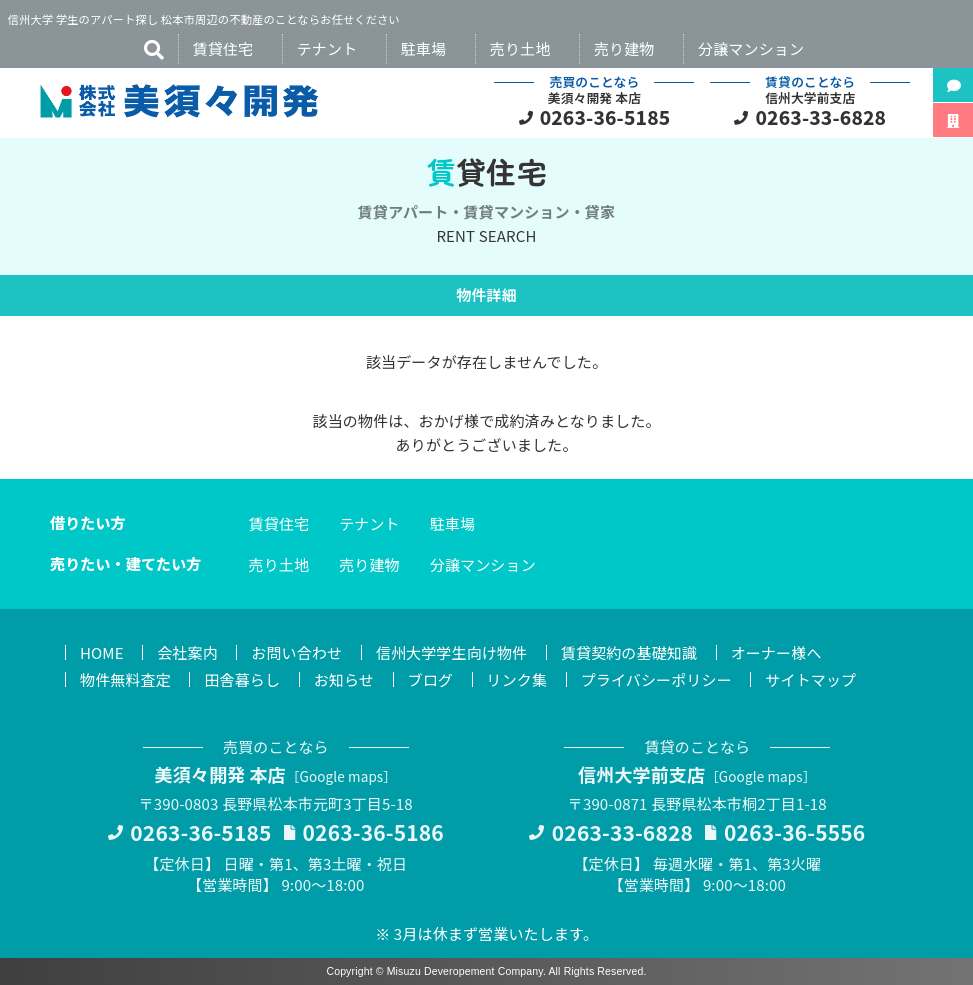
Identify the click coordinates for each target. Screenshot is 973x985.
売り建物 (624, 48)
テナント (327, 48)
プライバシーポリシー (656, 679)
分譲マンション (751, 48)
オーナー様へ (776, 652)
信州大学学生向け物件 (452, 652)
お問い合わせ (296, 652)
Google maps (341, 776)
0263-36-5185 (605, 117)
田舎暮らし (242, 679)
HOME (102, 652)
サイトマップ (810, 679)
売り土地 (520, 48)
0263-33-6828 (821, 117)
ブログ (430, 679)
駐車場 (423, 48)
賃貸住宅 (223, 48)
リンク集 (517, 679)
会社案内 (187, 652)
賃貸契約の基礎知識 (629, 652)
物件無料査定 (125, 679)
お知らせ (344, 679)
